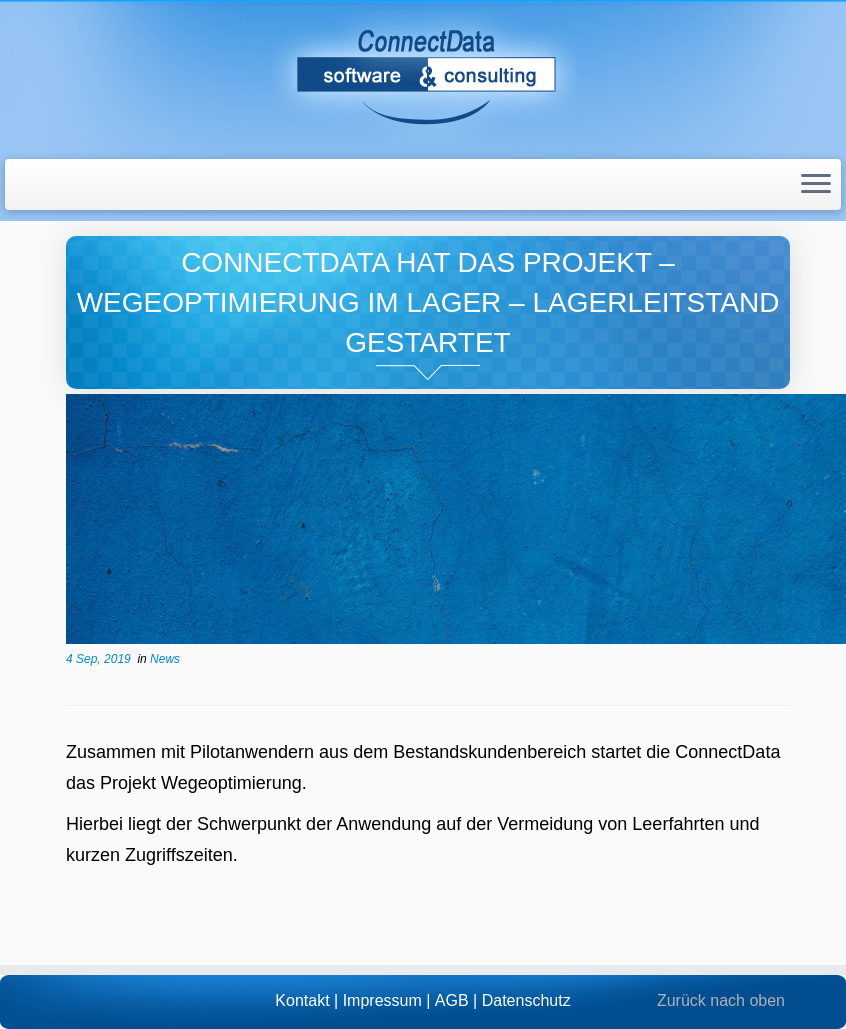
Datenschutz (526, 1000)
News (165, 659)
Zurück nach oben (721, 1000)
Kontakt (302, 1000)
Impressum (382, 1000)
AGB (452, 1000)
